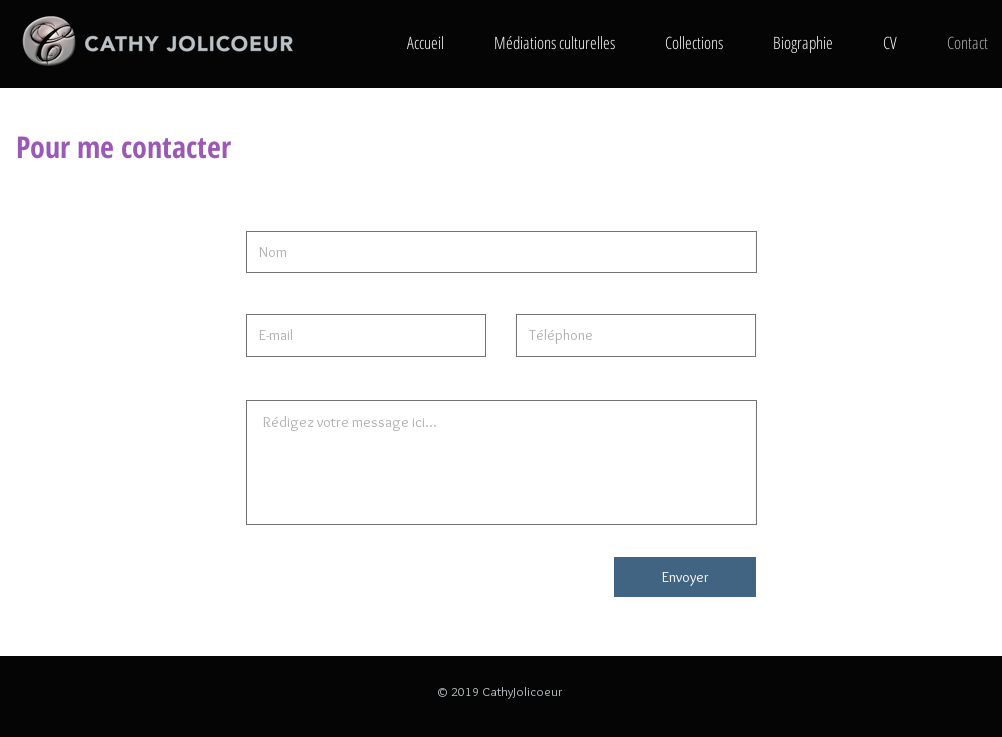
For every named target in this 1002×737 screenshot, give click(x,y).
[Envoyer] (685, 577)
